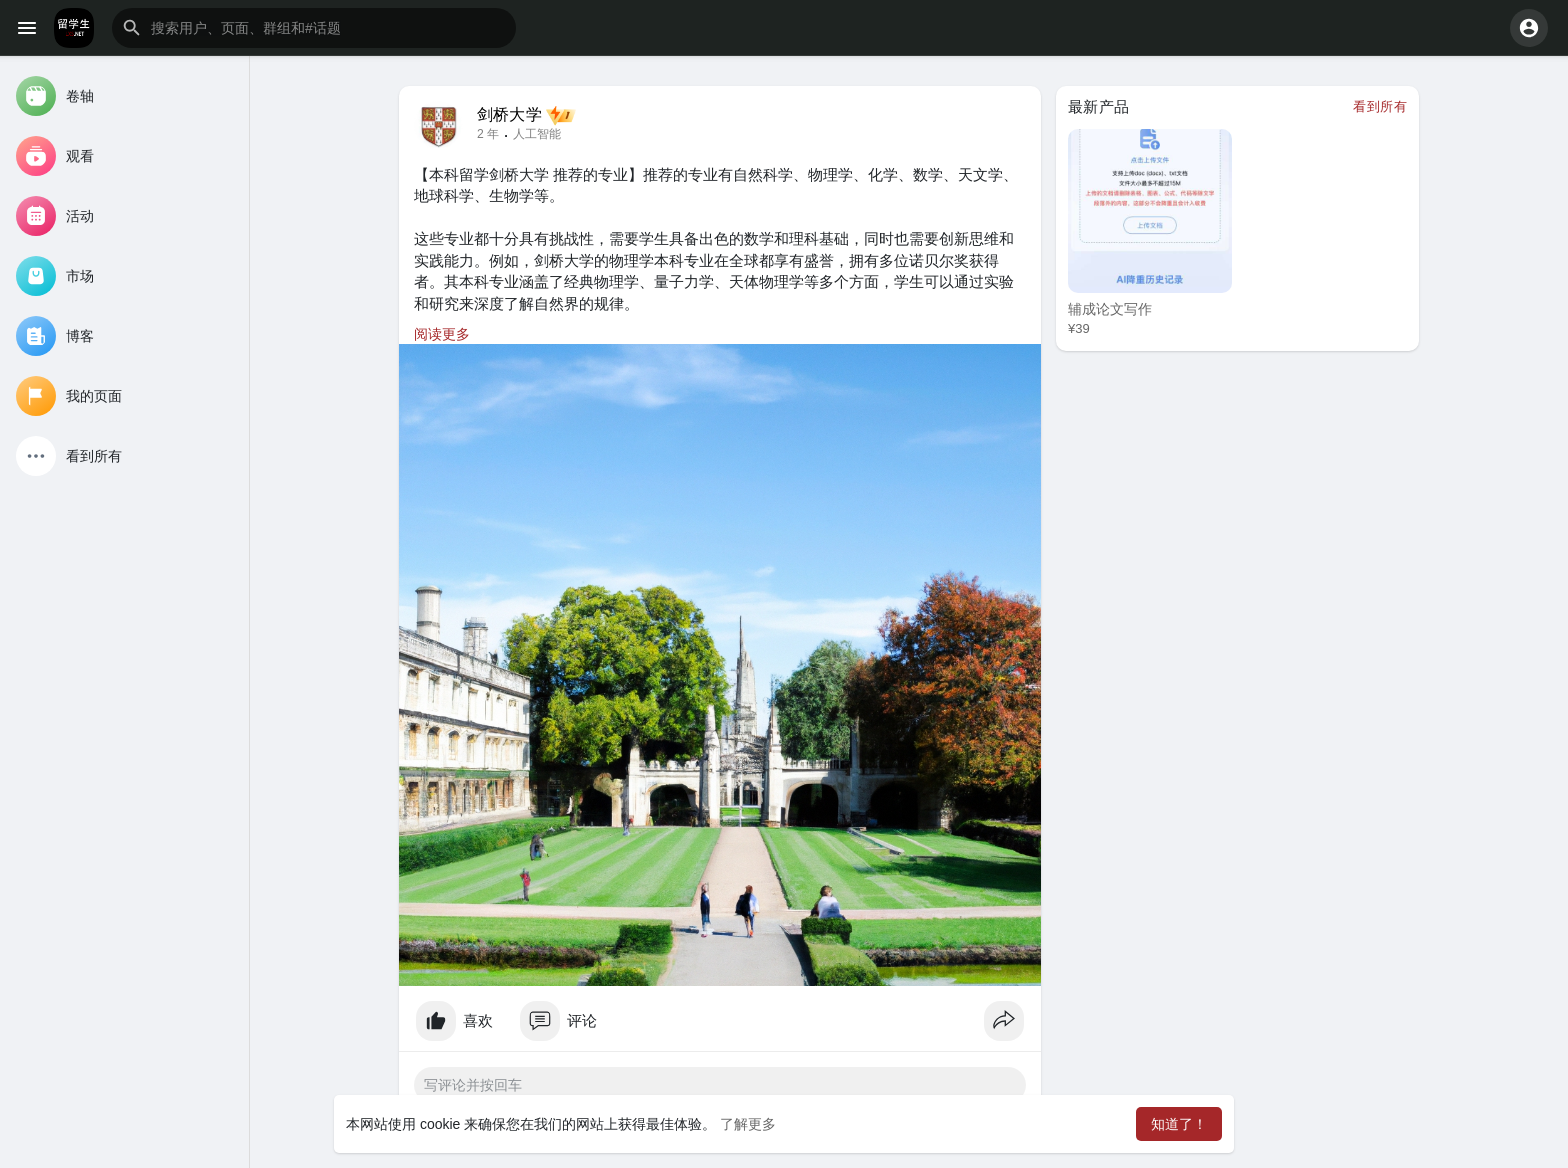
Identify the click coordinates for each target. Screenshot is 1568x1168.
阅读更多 (442, 334)
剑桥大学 (509, 114)
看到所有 (1380, 106)
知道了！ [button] (1179, 1124)
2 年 (488, 134)
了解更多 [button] (748, 1124)
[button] (314, 28)
